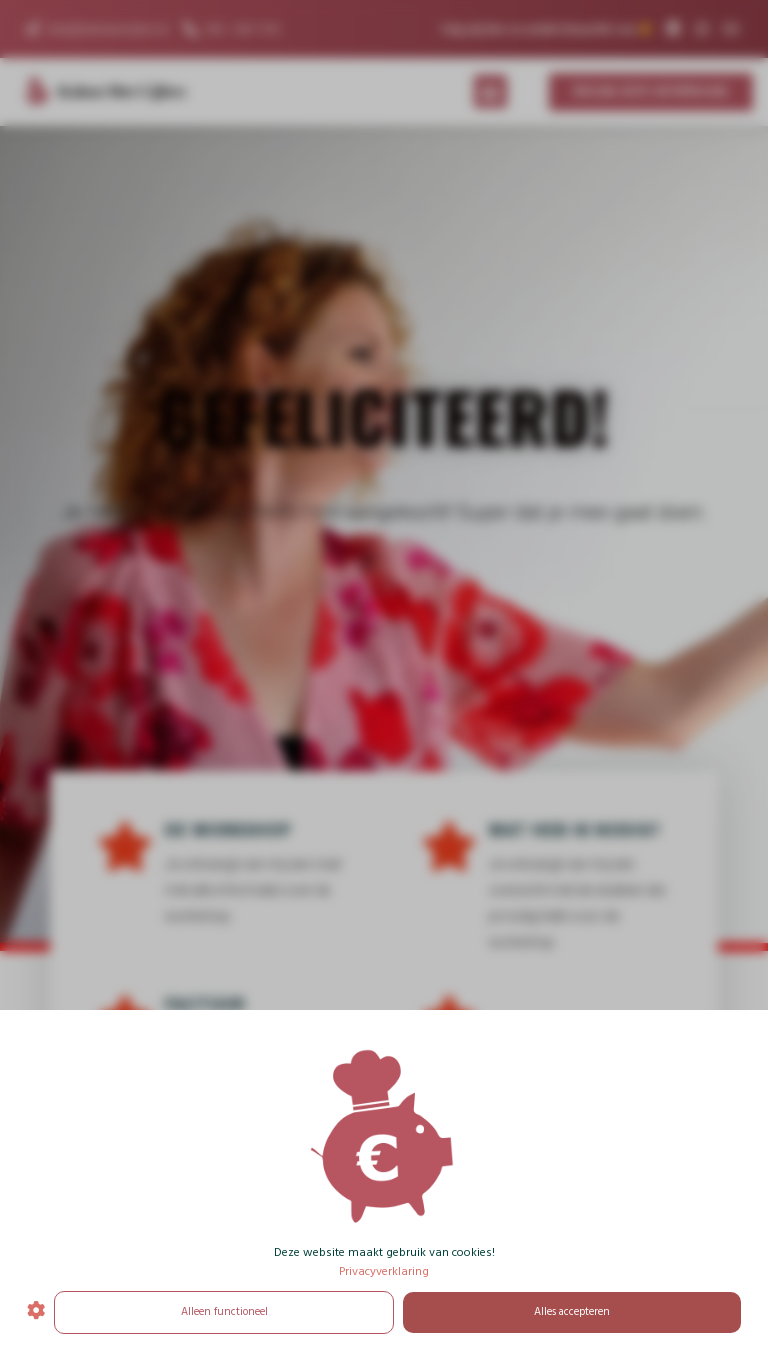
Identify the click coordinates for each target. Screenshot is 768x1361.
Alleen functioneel (224, 1312)
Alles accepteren (572, 1312)
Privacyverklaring (384, 1272)
